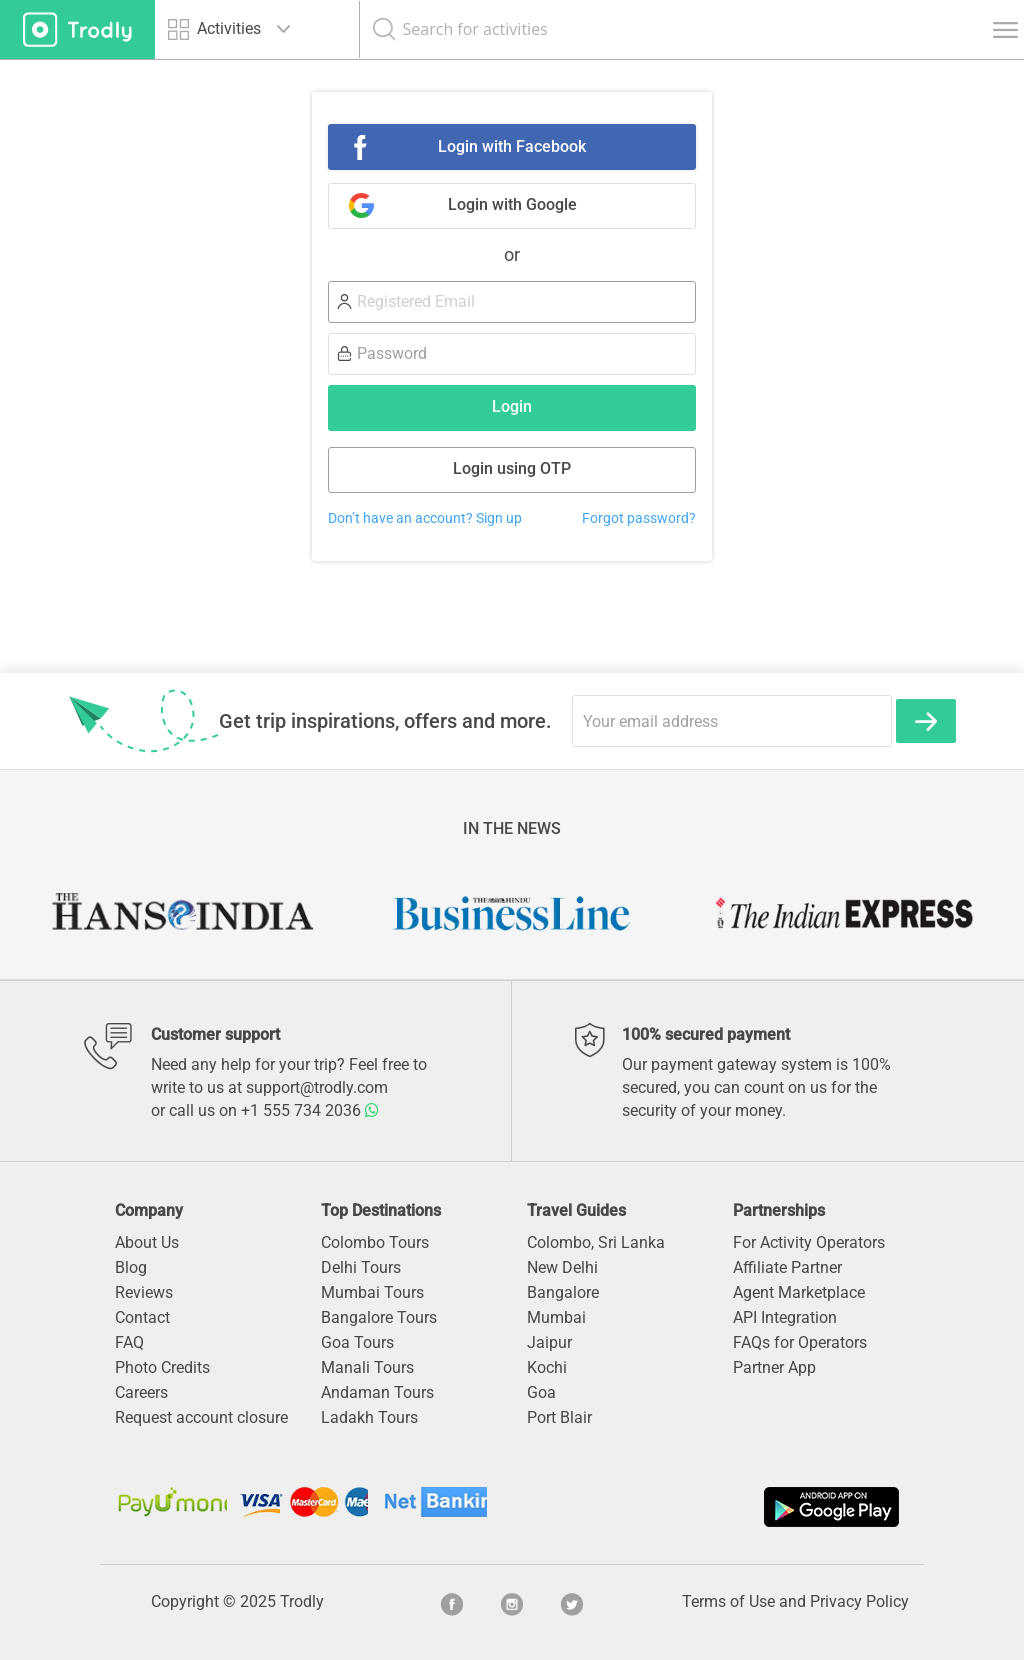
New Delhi (562, 1267)
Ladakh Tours (369, 1417)
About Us (147, 1242)
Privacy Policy (859, 1601)
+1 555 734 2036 (310, 1110)
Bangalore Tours (379, 1317)
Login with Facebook (512, 146)
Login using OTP (512, 468)
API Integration (785, 1317)
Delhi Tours (361, 1267)
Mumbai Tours (372, 1292)
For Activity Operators (809, 1242)
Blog (131, 1267)
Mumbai (556, 1317)
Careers (141, 1392)
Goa (541, 1392)
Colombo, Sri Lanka (596, 1242)
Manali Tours (367, 1367)
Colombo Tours (375, 1242)
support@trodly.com (317, 1087)
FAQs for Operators (800, 1342)
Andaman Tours (377, 1392)
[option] (181, 913)
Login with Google (512, 204)
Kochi (547, 1367)
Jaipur (549, 1342)
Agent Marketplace (799, 1292)
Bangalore (563, 1292)
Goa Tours (357, 1342)
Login (512, 406)
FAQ (129, 1342)
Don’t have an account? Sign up (425, 518)
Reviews (144, 1292)
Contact (142, 1317)
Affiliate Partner (787, 1267)
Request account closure (201, 1417)
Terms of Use (728, 1601)
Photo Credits (162, 1367)
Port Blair (559, 1417)
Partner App (774, 1367)
